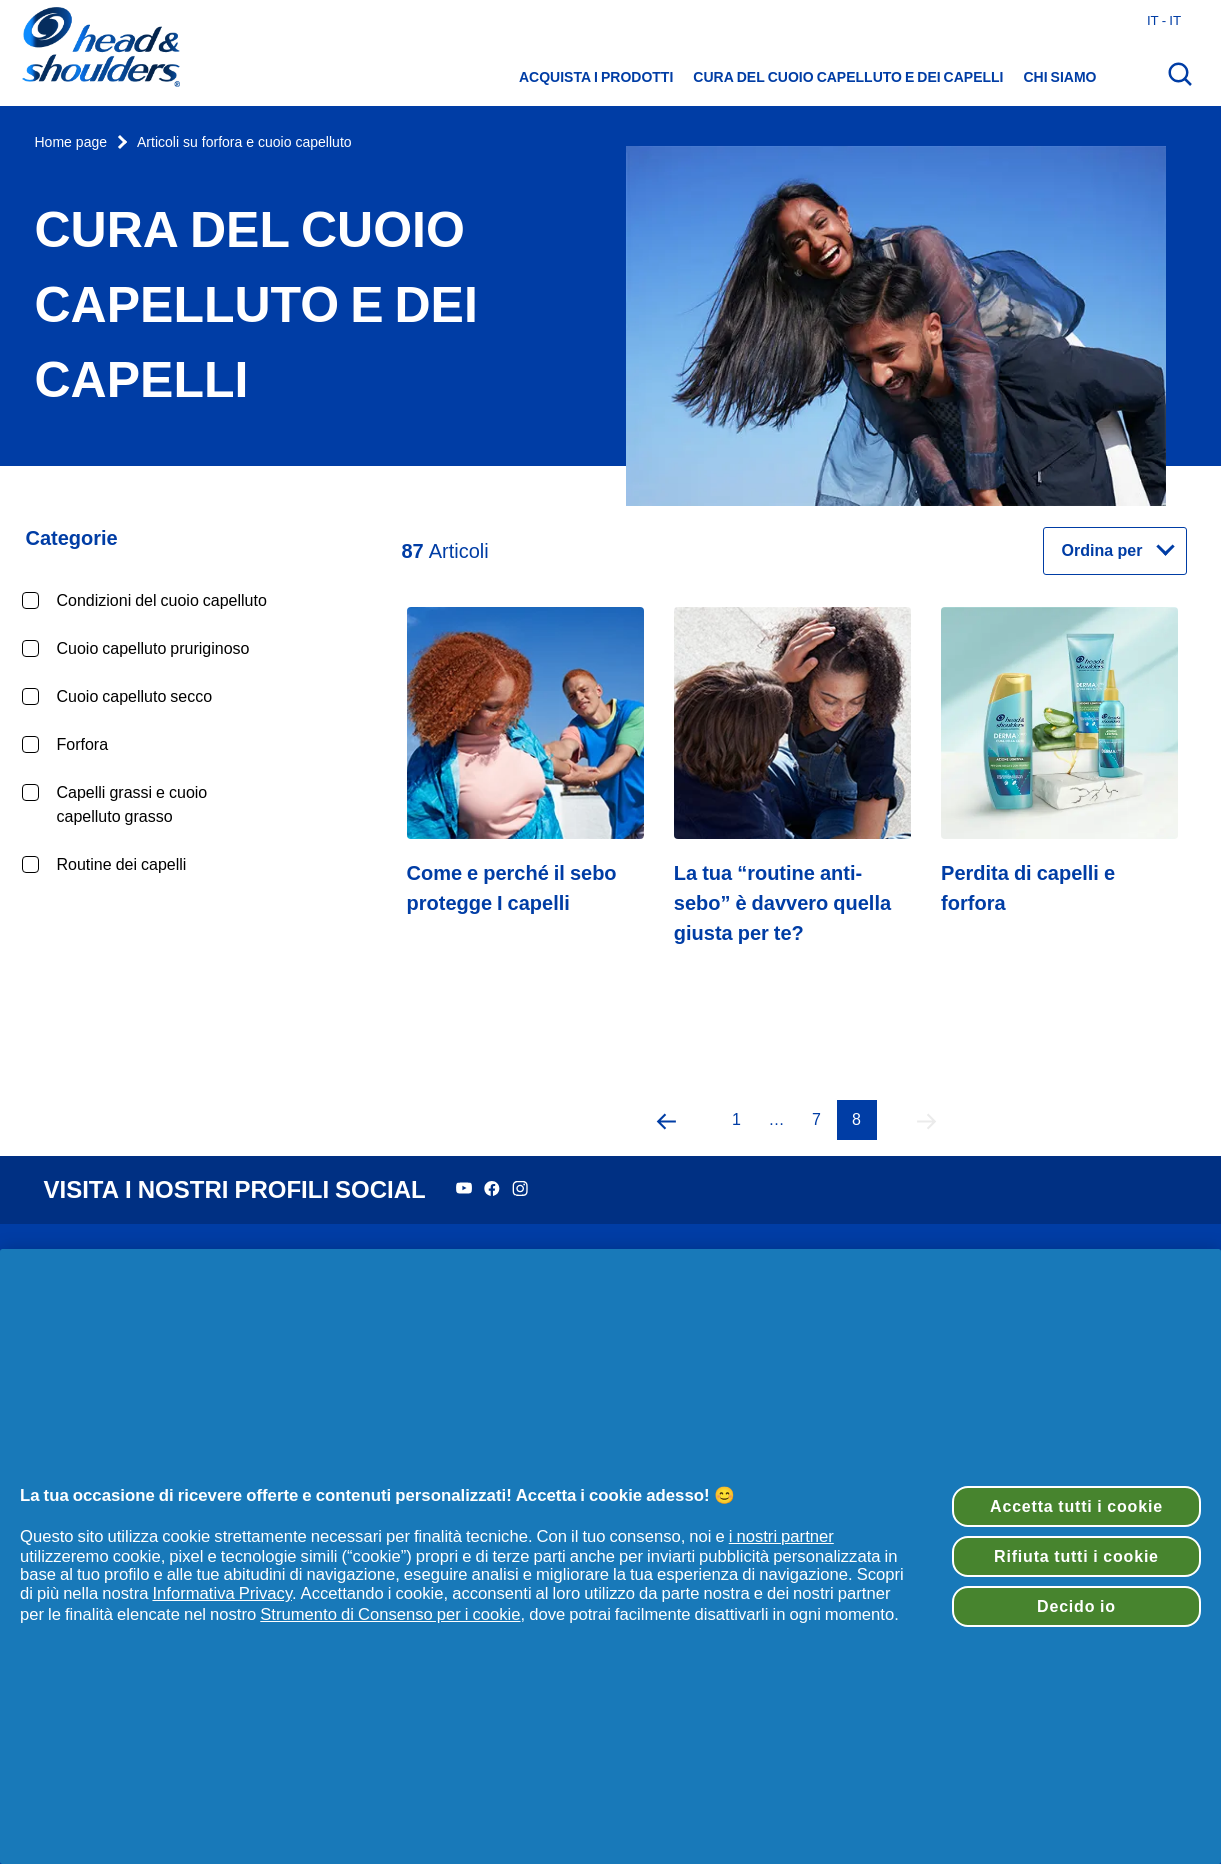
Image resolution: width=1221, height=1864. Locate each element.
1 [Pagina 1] (736, 1119)
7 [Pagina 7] (816, 1119)
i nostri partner (781, 1536)
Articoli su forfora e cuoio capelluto (244, 142)
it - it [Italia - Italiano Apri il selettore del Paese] (1164, 20)
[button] (667, 1120)
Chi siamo (1060, 77)
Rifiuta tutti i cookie (1076, 1556)
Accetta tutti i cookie (1076, 1506)
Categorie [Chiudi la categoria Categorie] (72, 538)
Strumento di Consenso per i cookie (390, 1614)
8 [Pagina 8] (856, 1119)
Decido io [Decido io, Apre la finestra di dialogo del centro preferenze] (1076, 1606)
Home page (71, 142)
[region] (610, 1556)
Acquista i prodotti (596, 77)
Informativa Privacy (222, 1593)
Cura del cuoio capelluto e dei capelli (848, 77)
